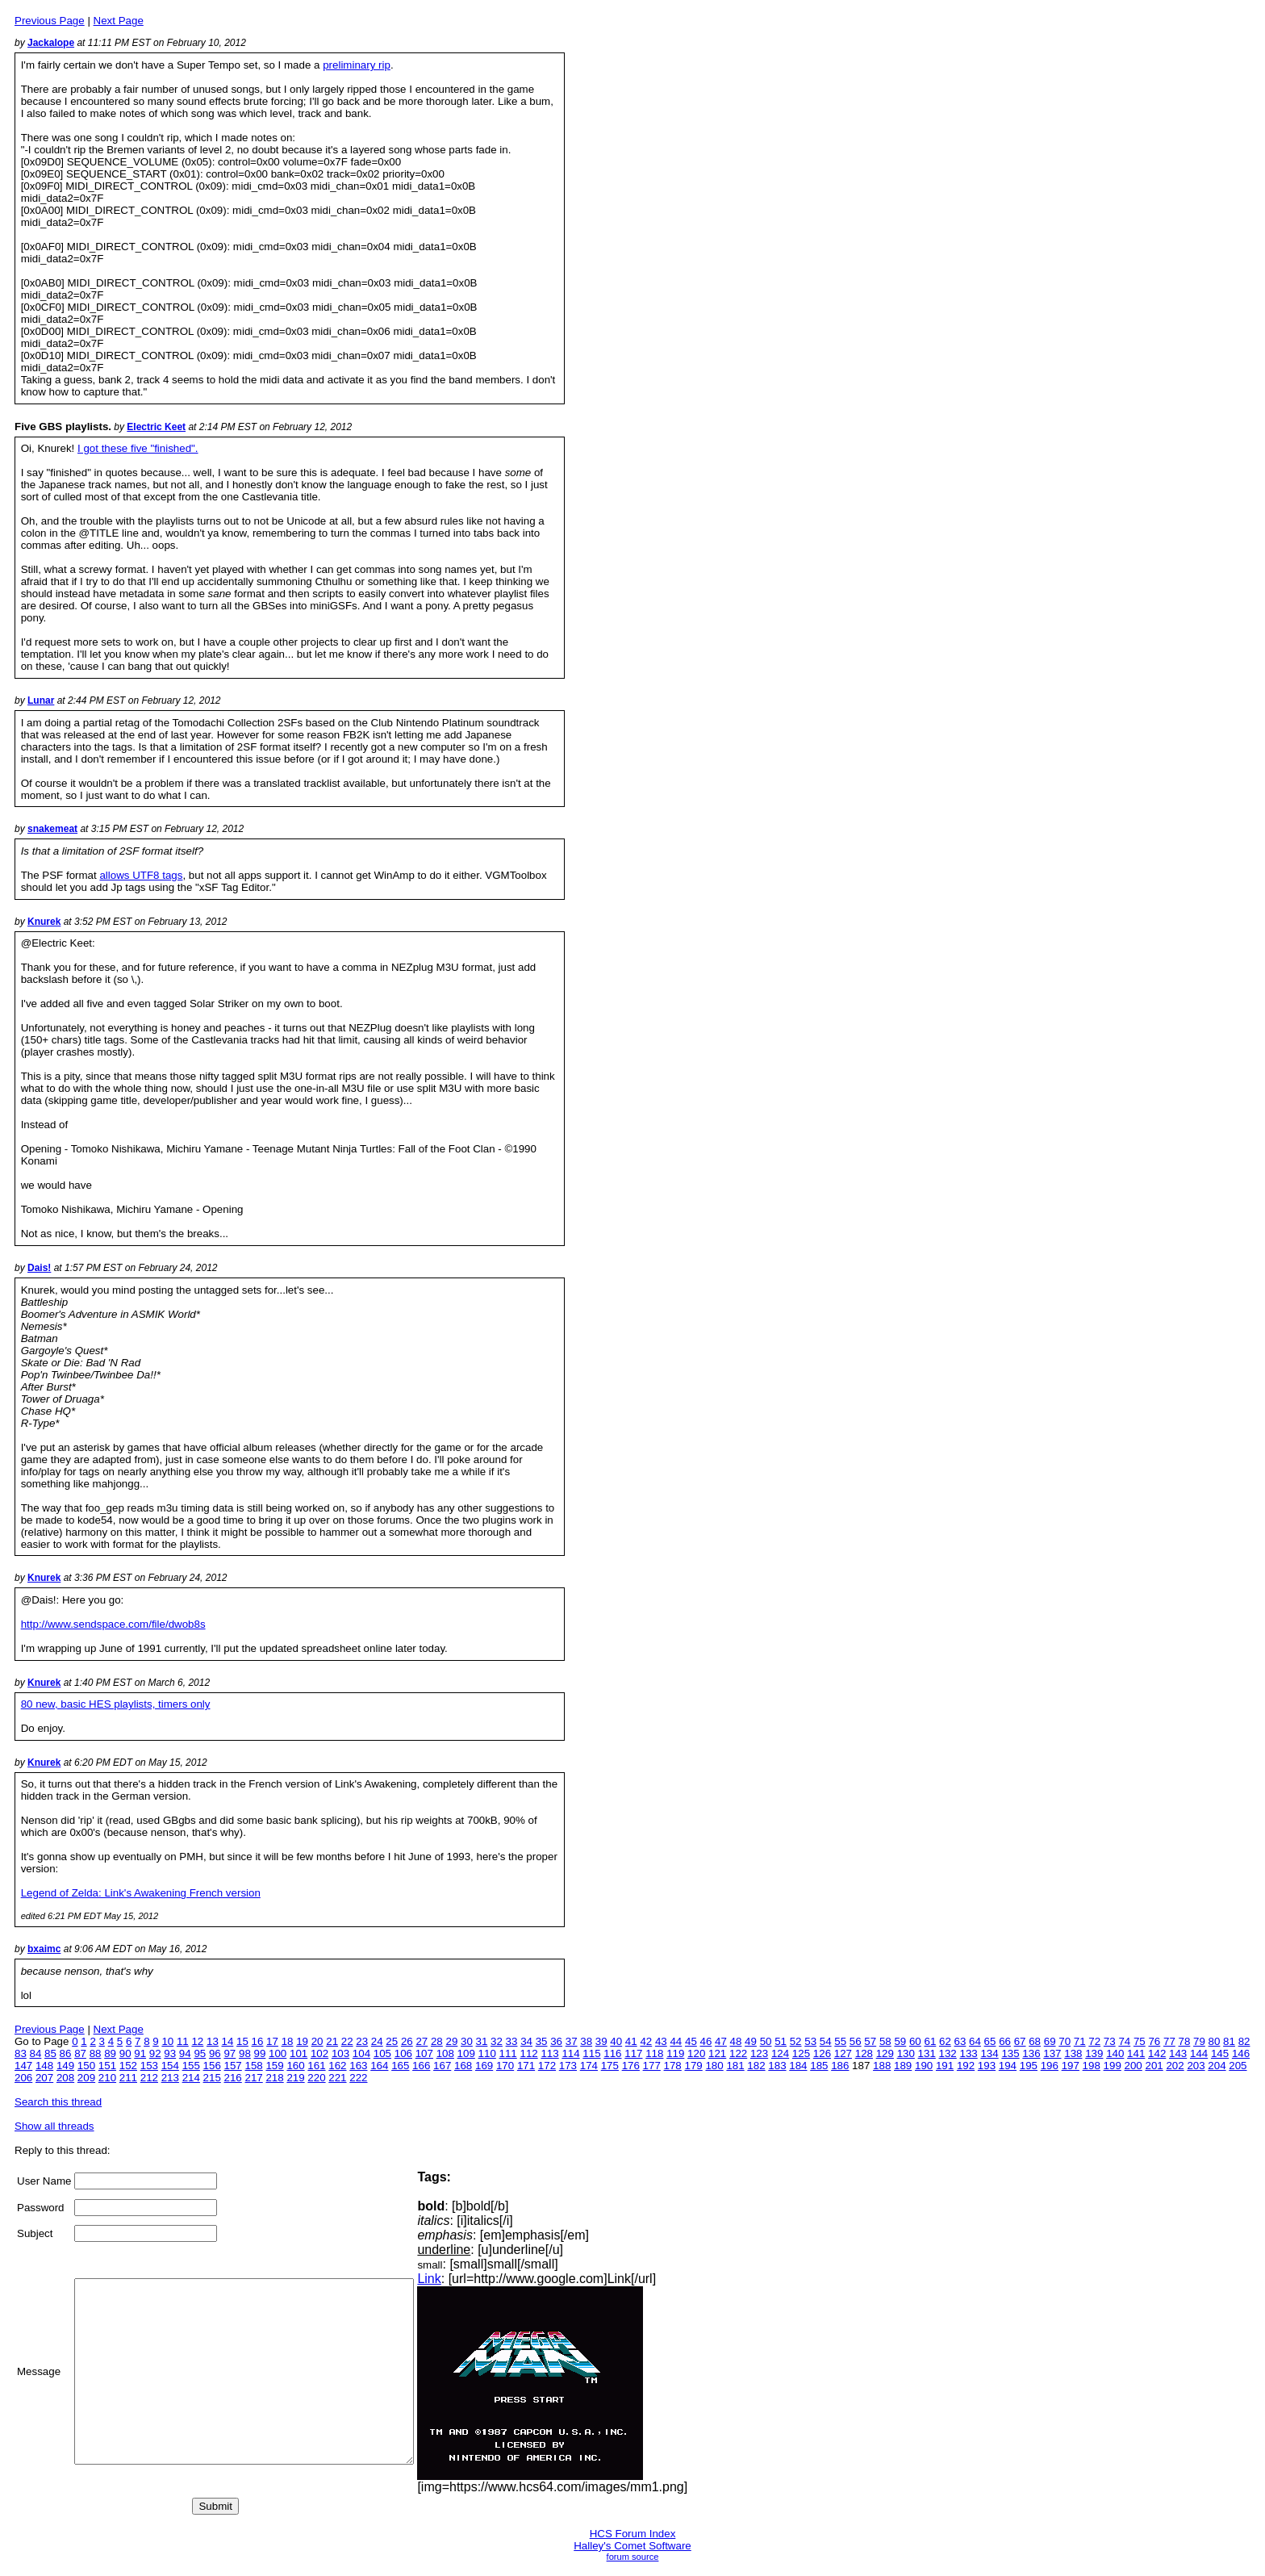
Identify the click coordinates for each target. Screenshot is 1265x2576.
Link (469, 2278)
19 (302, 2041)
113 (549, 2053)
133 (968, 2053)
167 (442, 2066)
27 (421, 2041)
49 (751, 2041)
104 (361, 2053)
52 (796, 2041)
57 (870, 2041)
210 (107, 2078)
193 (987, 2066)
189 (903, 2066)
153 (149, 2066)
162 (337, 2066)
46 (706, 2041)
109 (466, 2053)
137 (1052, 2053)
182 (756, 2066)
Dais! (39, 1267)
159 (274, 2066)
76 (1154, 2041)
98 (245, 2053)
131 (927, 2053)
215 (212, 2078)
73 (1110, 2041)
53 (810, 2041)
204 (1216, 2066)
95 (200, 2053)
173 (568, 2066)
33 (512, 2041)
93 (170, 2053)
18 (288, 2041)
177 (652, 2066)
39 (601, 2041)
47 (721, 2041)
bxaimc (44, 1949)
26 (407, 2041)
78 (1185, 2041)
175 (610, 2066)
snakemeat (52, 828)
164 (379, 2066)
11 (183, 2041)
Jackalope (50, 42)
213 (170, 2078)
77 (1169, 2041)
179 (694, 2066)
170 (505, 2066)
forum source (633, 2556)
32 (497, 2041)
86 (66, 2053)
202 (1175, 2066)
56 (856, 2041)
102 (319, 2053)
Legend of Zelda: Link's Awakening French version (141, 1893)
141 (1136, 2053)
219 (295, 2078)
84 (36, 2053)
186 (840, 2066)
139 (1094, 2053)
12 (197, 2041)
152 (128, 2066)
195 (1028, 2066)
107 (424, 2053)
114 (570, 2053)
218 (274, 2078)
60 (915, 2041)
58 (885, 2041)
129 (885, 2053)
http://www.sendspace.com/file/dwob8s (113, 1624)
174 (589, 2066)
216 (233, 2078)
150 (86, 2066)
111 (508, 2053)
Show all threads (54, 2126)
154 (170, 2066)
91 (140, 2053)
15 (242, 2041)
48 (736, 2041)
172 (547, 2066)
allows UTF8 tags (140, 875)
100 (277, 2053)
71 (1080, 2041)
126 (822, 2053)
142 (1157, 2053)
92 (155, 2053)
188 (882, 2066)
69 (1050, 2041)
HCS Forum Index (633, 2534)
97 (229, 2053)
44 (676, 2041)
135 (1010, 2053)
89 (110, 2053)
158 (253, 2066)
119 (675, 2053)
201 (1154, 2066)
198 (1091, 2066)
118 (654, 2053)
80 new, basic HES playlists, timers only (116, 1704)
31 (482, 2041)
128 (864, 2053)
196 (1049, 2066)
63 (960, 2041)
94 (185, 2053)
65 (990, 2041)
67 (1020, 2041)
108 (445, 2053)
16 (258, 2041)
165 (400, 2066)
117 (633, 2053)
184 (798, 2066)
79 (1199, 2041)
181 (735, 2066)
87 (80, 2053)
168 (463, 2066)
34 (526, 2041)
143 (1178, 2053)
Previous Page (50, 21)
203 (1195, 2066)
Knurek (44, 921)
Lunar (40, 700)
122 (738, 2053)
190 (924, 2066)
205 (1237, 2066)
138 (1073, 2053)
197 (1070, 2066)
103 (340, 2053)
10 (167, 2041)
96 (215, 2053)
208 (65, 2078)
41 (631, 2041)
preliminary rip (356, 65)
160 (295, 2066)
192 (966, 2066)
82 (1244, 2041)
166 (421, 2066)
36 (556, 2041)
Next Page (119, 21)
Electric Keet (156, 427)
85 (50, 2053)
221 (337, 2078)
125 (801, 2053)
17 (272, 2041)
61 (930, 2041)
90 (125, 2053)
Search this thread (58, 2102)
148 (44, 2066)
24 (377, 2041)
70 (1064, 2041)
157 (233, 2066)
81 (1229, 2041)
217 (253, 2078)
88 (96, 2053)
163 (358, 2066)
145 (1220, 2053)
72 (1094, 2041)
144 (1199, 2053)
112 (528, 2053)
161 (316, 2066)
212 (149, 2078)
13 (213, 2041)
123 (759, 2053)
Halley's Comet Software (632, 2546)
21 (332, 2041)
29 (451, 2041)
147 (23, 2066)
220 (316, 2078)
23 (362, 2041)
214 (191, 2078)
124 (780, 2053)
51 (780, 2041)
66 (1005, 2041)
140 (1115, 2053)
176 (631, 2066)
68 (1035, 2041)
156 (212, 2066)
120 (696, 2053)
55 (840, 2041)
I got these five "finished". (137, 448)
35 (542, 2041)
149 (65, 2066)
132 (948, 2053)
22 (347, 2041)
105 (382, 2053)
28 (437, 2041)
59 (900, 2041)
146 (1241, 2053)
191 (945, 2066)
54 (826, 2041)
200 (1133, 2066)
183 (777, 2066)
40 (616, 2041)
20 (317, 2041)
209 (86, 2078)
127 (843, 2053)
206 (23, 2078)
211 (128, 2078)
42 (646, 2041)
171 (526, 2066)
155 (191, 2066)
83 (21, 2053)
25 (392, 2041)
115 (591, 2053)
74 (1124, 2041)
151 (107, 2066)
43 (661, 2041)
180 (714, 2066)
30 (467, 2041)
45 (691, 2041)
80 (1215, 2041)
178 (673, 2066)
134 (989, 2053)
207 (44, 2078)
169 (484, 2066)
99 (260, 2053)
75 (1139, 2041)
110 (487, 2053)
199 (1112, 2066)
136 (1031, 2053)
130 (906, 2053)
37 (572, 2041)
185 (819, 2066)
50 (766, 2041)
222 (358, 2078)
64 (975, 2041)
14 (228, 2041)
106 (403, 2053)
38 (586, 2041)
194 (1008, 2066)
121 (717, 2053)
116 (612, 2053)
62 (945, 2041)
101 (298, 2053)
